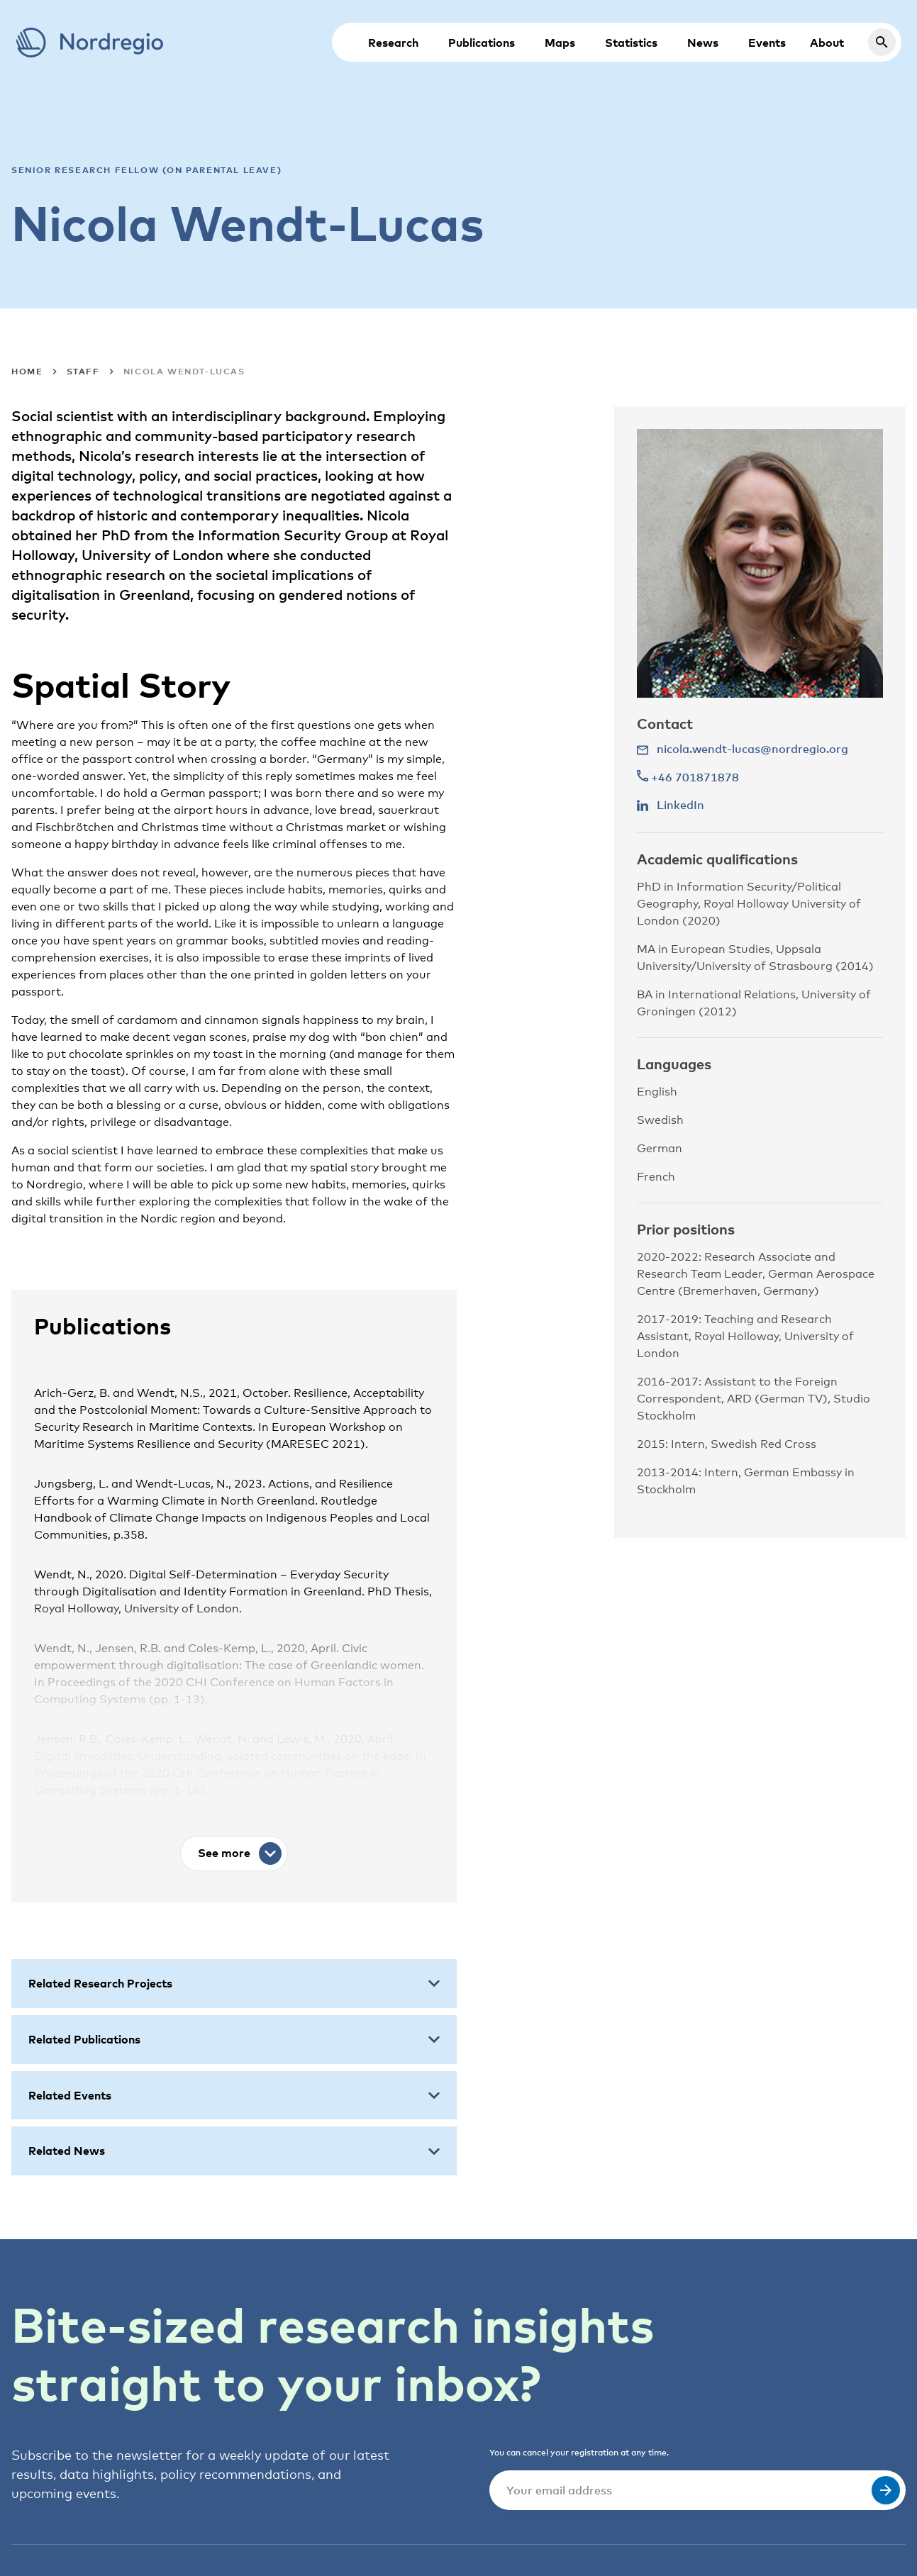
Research (393, 42)
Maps (560, 42)
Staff (83, 371)
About (827, 42)
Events (767, 42)
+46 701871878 (688, 777)
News (702, 42)
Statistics (631, 42)
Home (27, 371)
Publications (481, 42)
